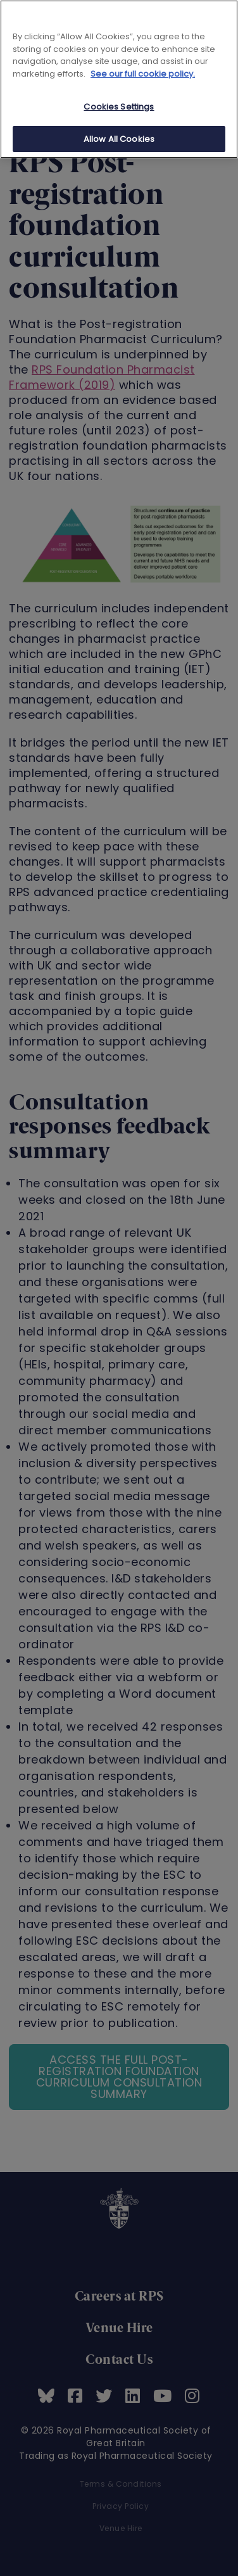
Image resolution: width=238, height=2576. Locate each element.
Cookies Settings (119, 107)
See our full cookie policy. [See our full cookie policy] (143, 74)
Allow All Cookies (119, 139)
